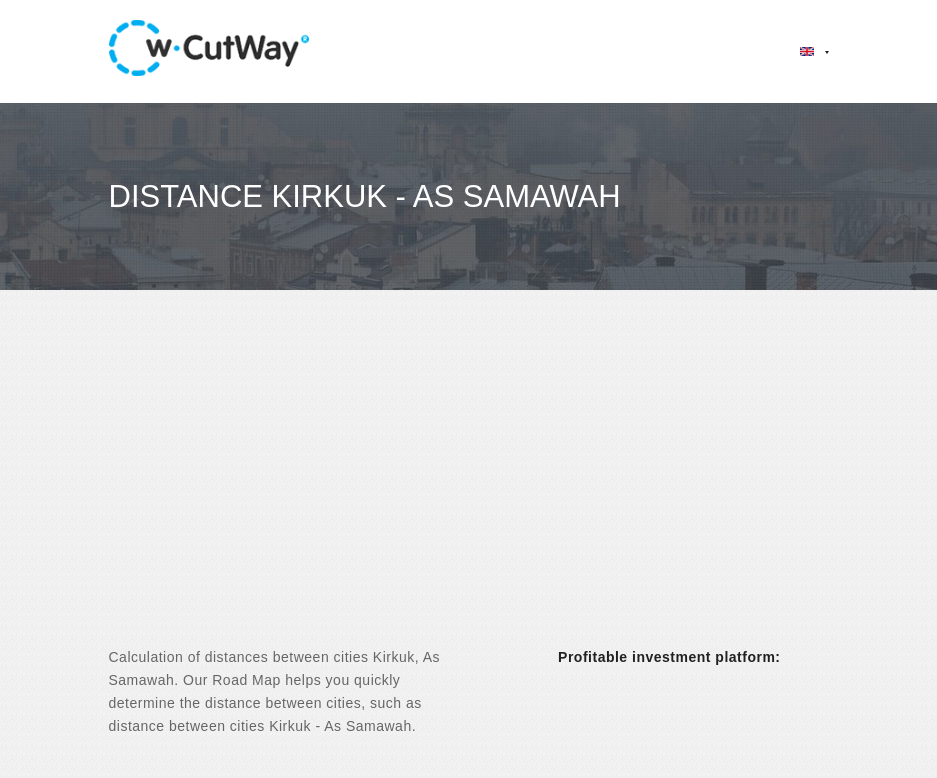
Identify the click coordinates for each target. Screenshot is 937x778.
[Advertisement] (468, 486)
